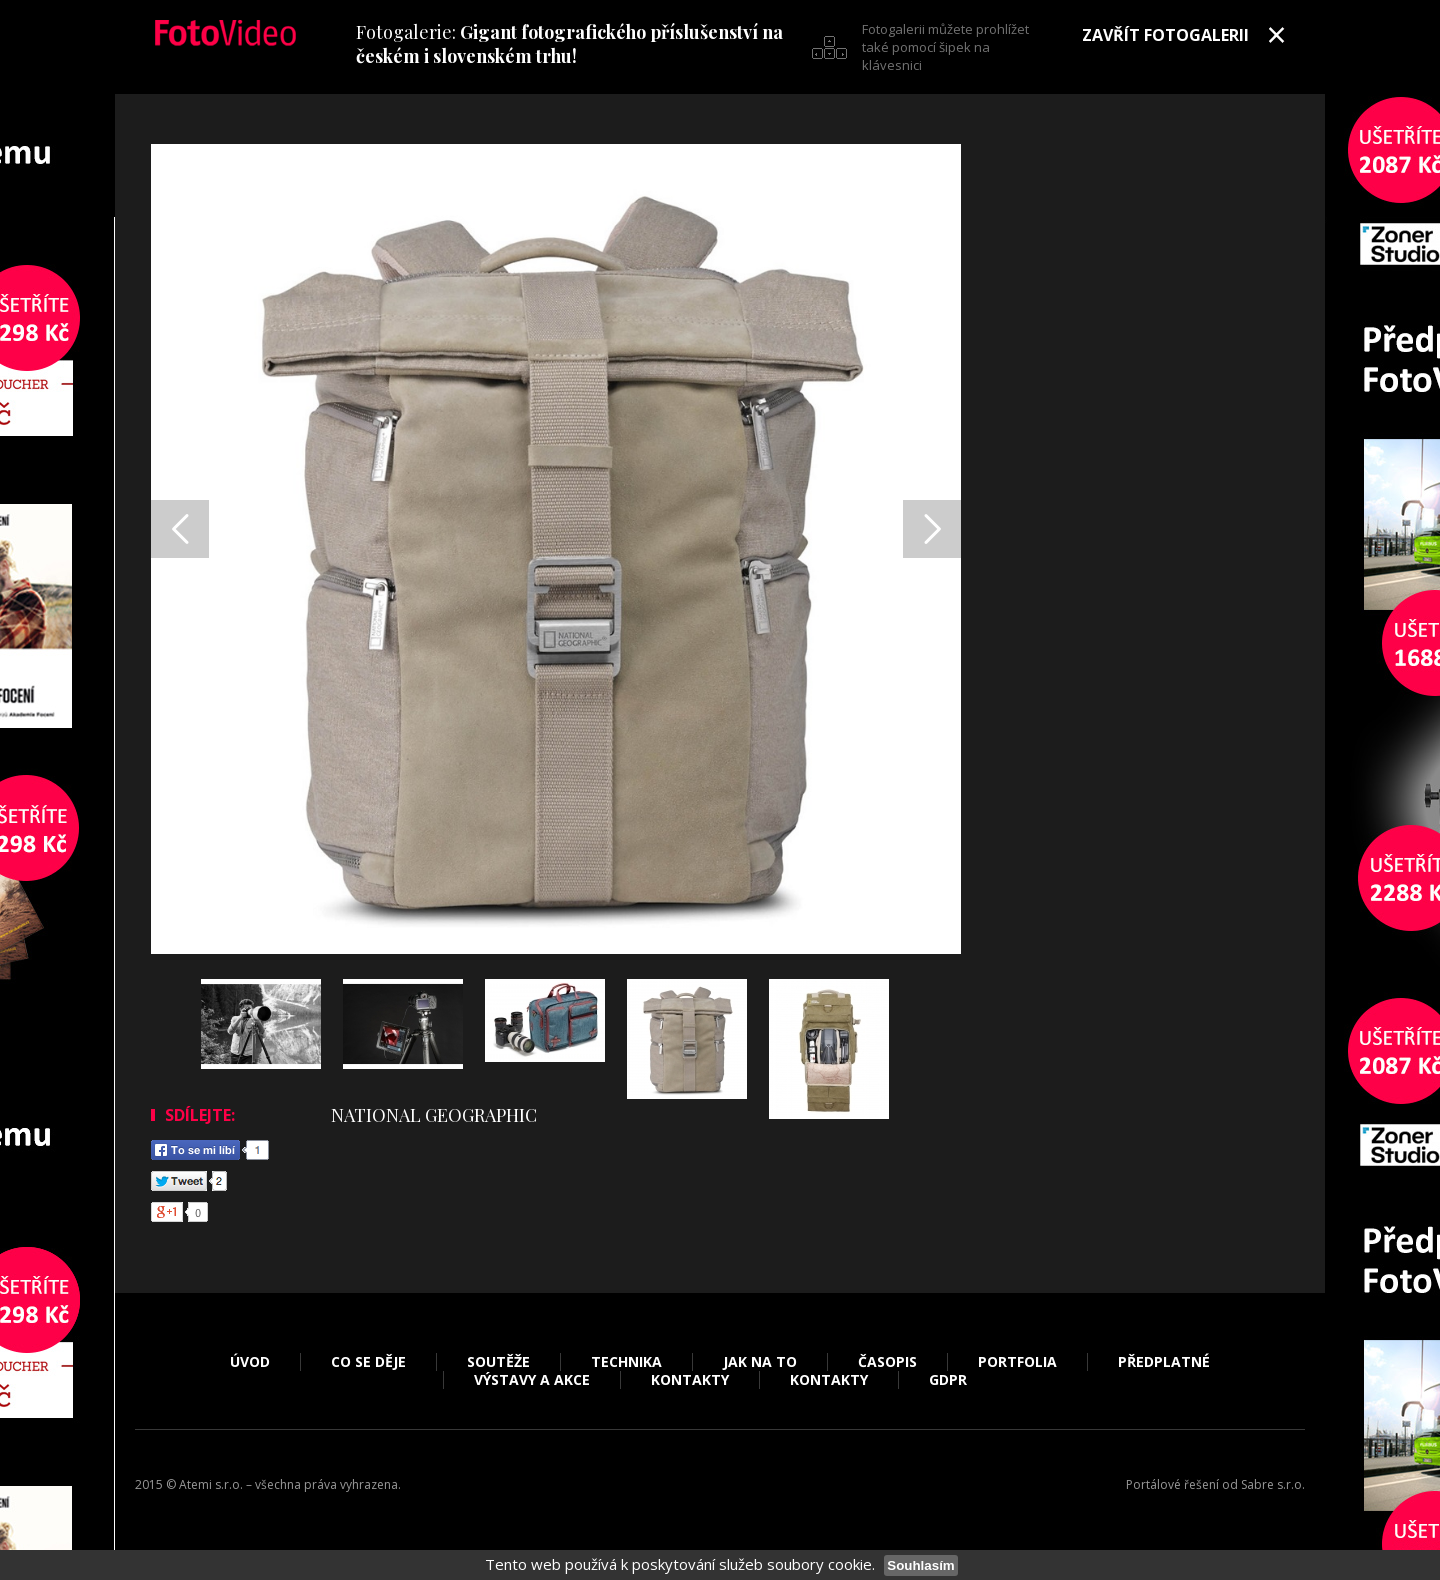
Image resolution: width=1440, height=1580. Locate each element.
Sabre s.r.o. (1273, 1484)
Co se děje (368, 1362)
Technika (626, 1362)
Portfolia (1017, 1362)
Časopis (887, 1362)
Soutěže (498, 1362)
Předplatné (1164, 1362)
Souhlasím (920, 1565)
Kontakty (690, 1380)
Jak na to (760, 1362)
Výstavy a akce (532, 1380)
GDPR (948, 1380)
